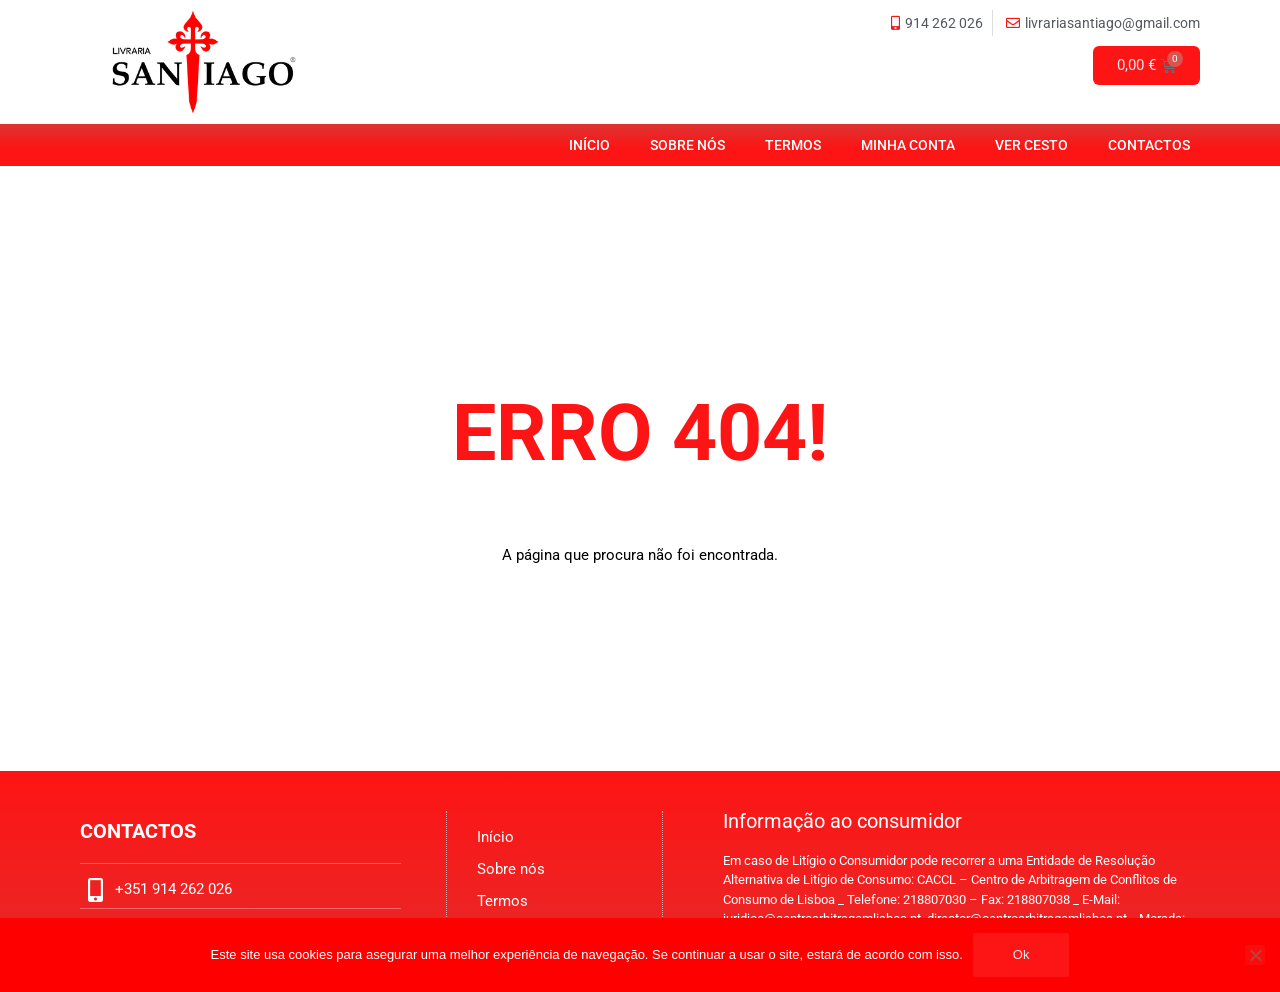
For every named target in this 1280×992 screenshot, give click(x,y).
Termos (793, 145)
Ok (1021, 954)
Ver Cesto (1031, 145)
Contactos (1149, 145)
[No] (1255, 955)
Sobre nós (687, 145)
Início (589, 145)
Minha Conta (908, 145)
